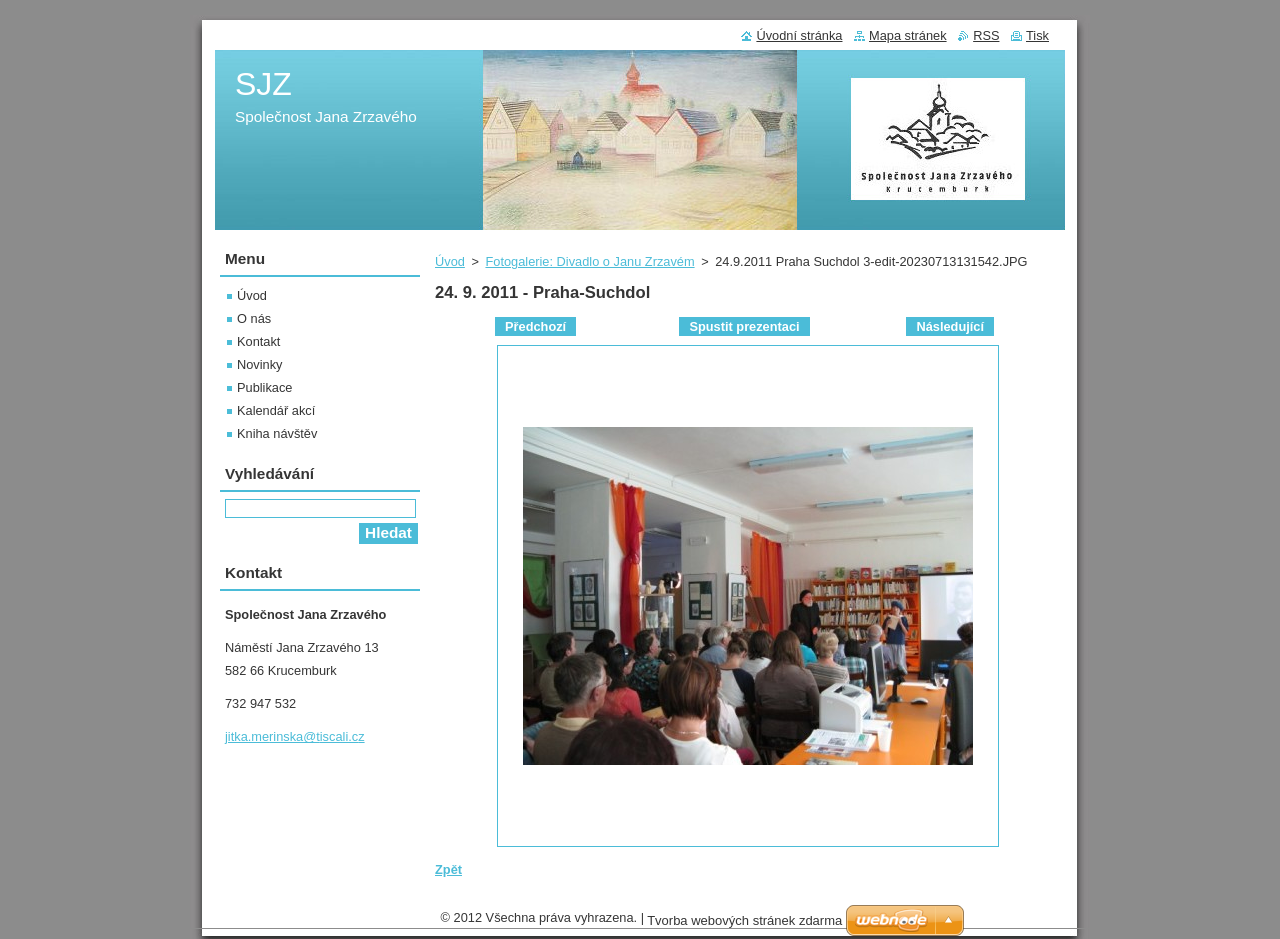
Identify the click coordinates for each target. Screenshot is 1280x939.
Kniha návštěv (277, 433)
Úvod (450, 261)
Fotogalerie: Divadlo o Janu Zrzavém (589, 261)
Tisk (1037, 35)
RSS (986, 35)
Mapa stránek (908, 35)
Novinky (260, 364)
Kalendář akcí (276, 410)
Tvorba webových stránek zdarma (744, 925)
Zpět (448, 869)
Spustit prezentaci (744, 326)
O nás (254, 318)
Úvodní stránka (799, 35)
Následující (950, 326)
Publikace (265, 387)
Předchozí (535, 326)
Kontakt (258, 341)
